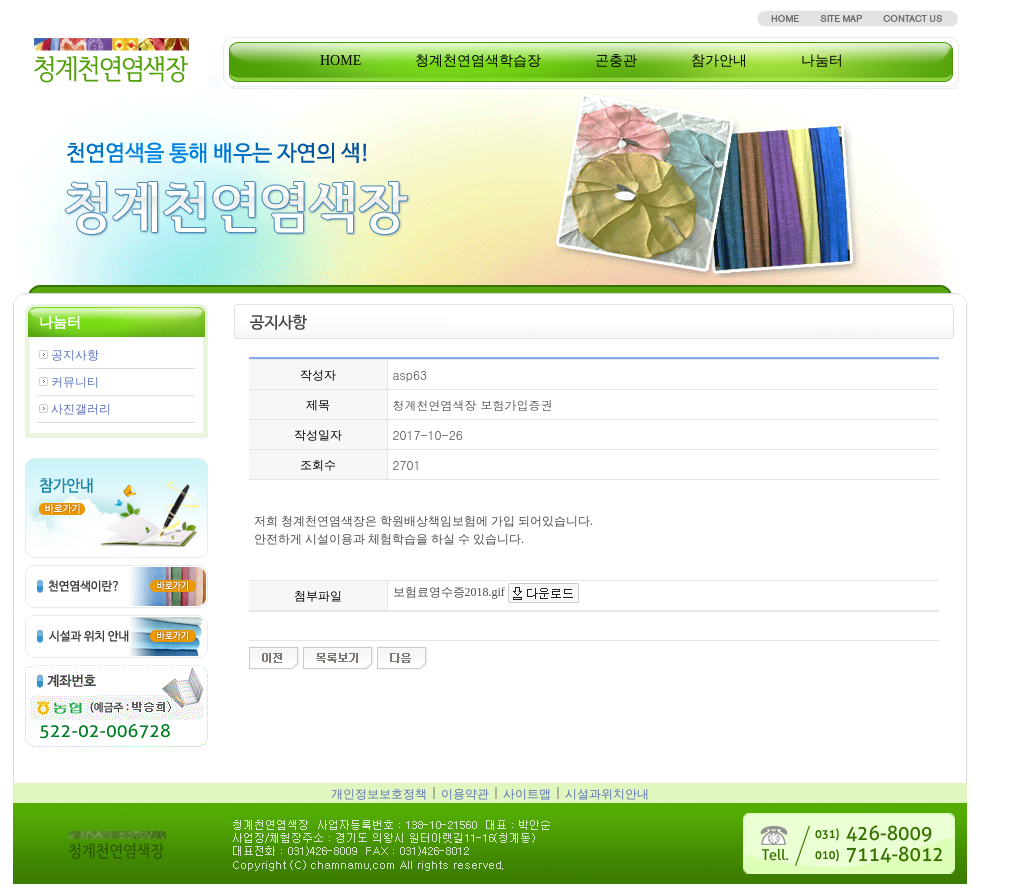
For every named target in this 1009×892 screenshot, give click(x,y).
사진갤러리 (81, 409)
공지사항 (75, 355)
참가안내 (719, 60)
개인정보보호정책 (379, 794)
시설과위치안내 (607, 794)
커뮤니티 (75, 382)
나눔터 (822, 60)
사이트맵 (527, 794)
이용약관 (465, 794)
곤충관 (616, 60)
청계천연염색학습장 (478, 60)
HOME (340, 60)
